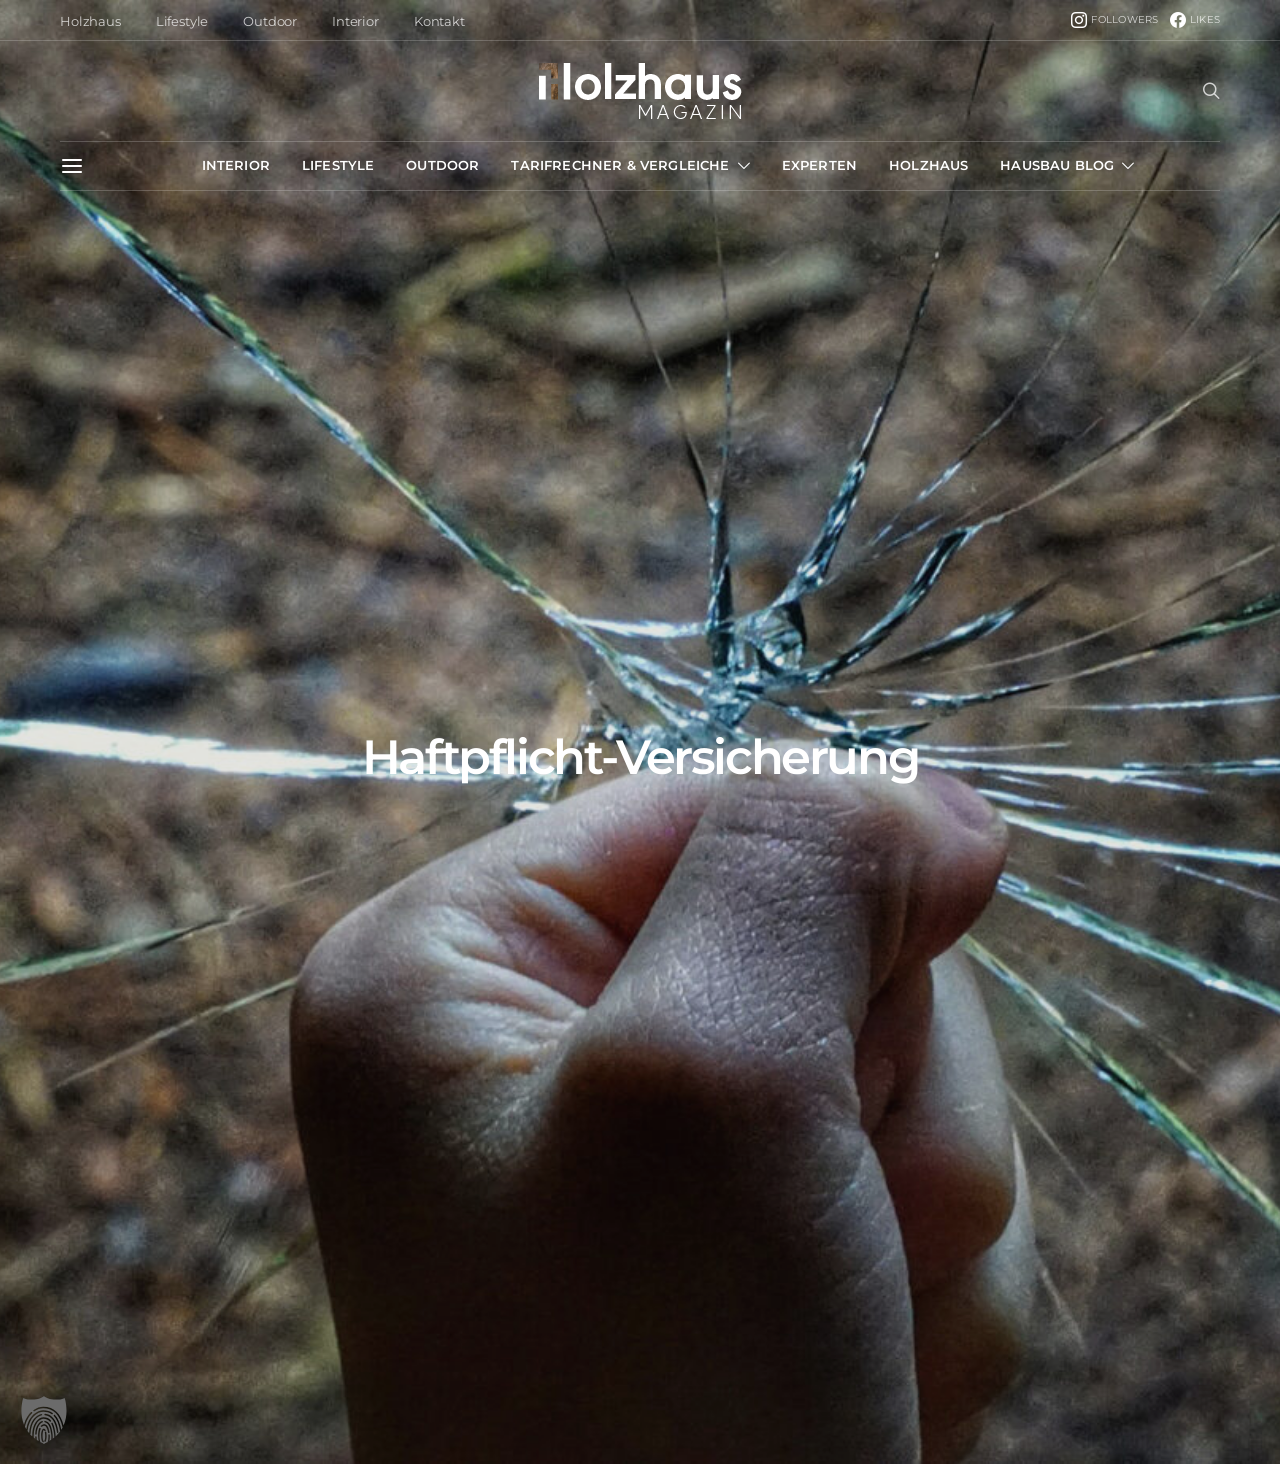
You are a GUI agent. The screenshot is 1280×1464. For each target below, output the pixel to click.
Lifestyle (182, 21)
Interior (355, 21)
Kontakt (439, 21)
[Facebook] (1195, 20)
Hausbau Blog (1057, 165)
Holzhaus (90, 21)
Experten (819, 165)
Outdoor (270, 21)
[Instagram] (1114, 20)
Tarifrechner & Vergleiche (620, 165)
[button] (44, 1420)
